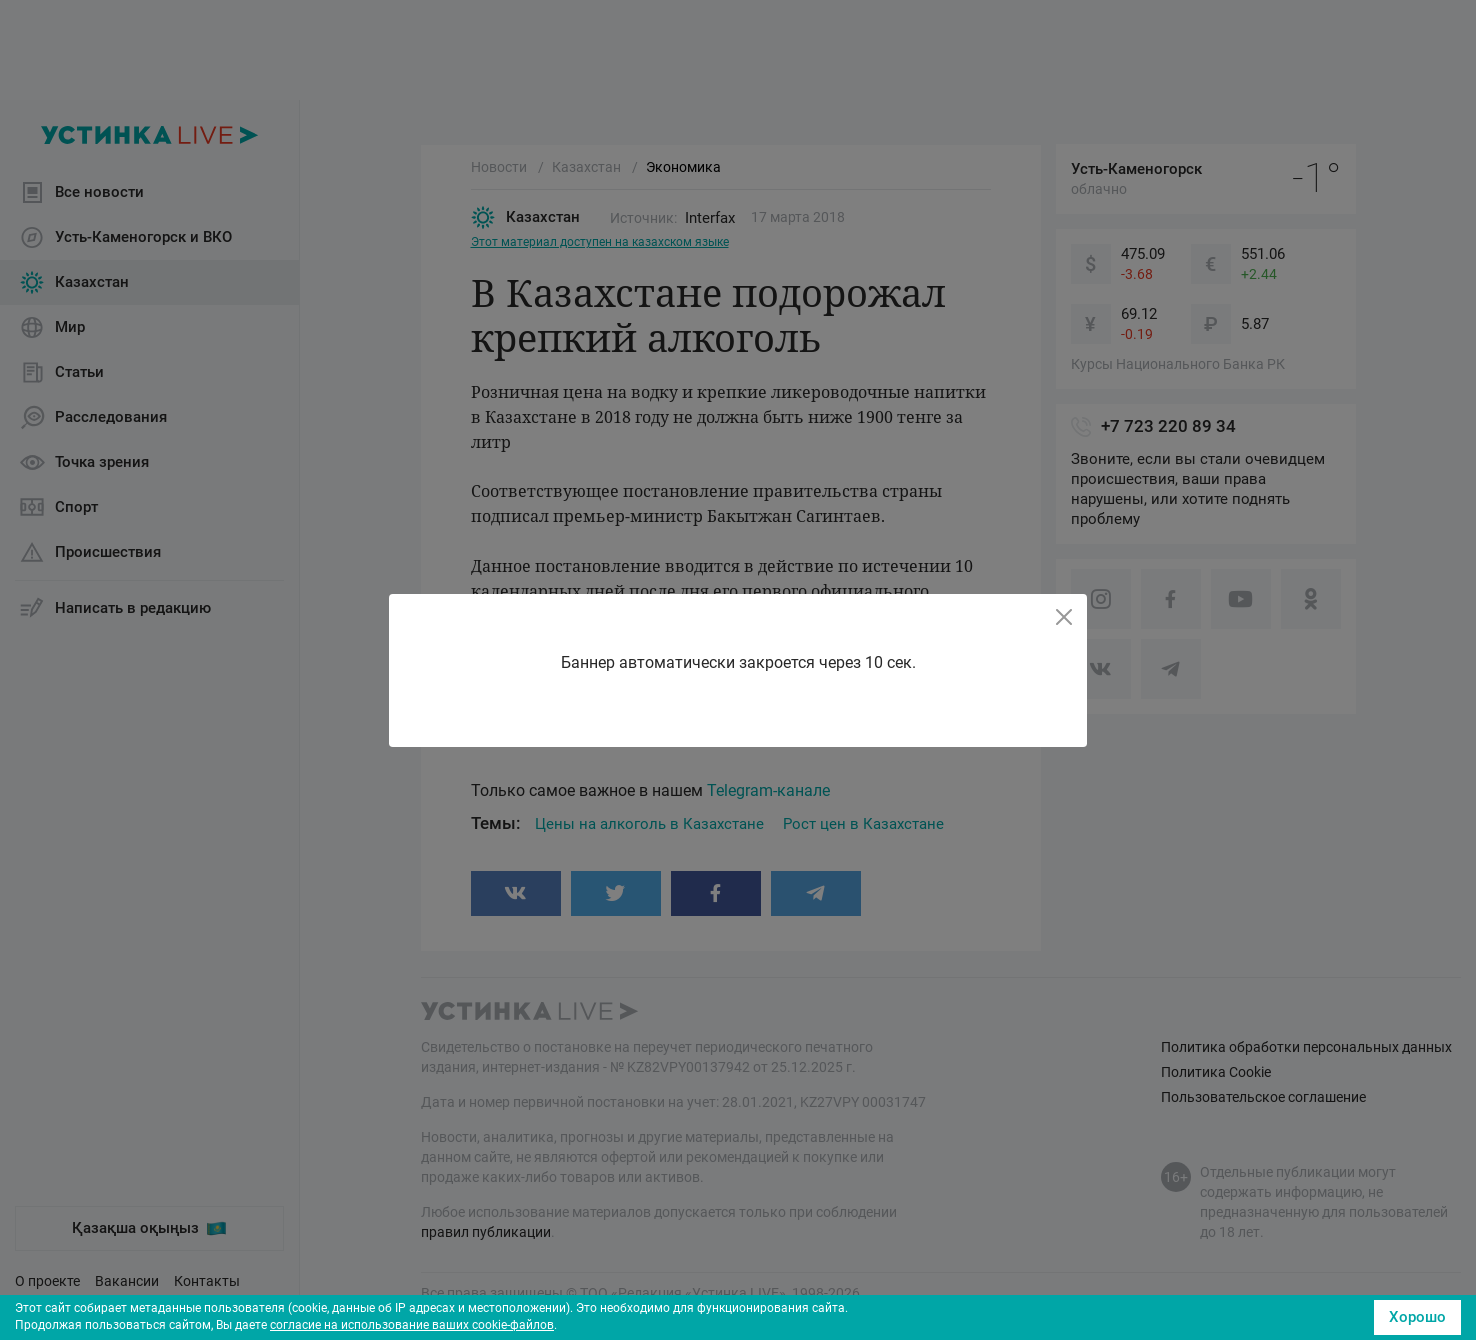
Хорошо (1417, 1317)
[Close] (1064, 617)
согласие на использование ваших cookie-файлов (412, 1325)
